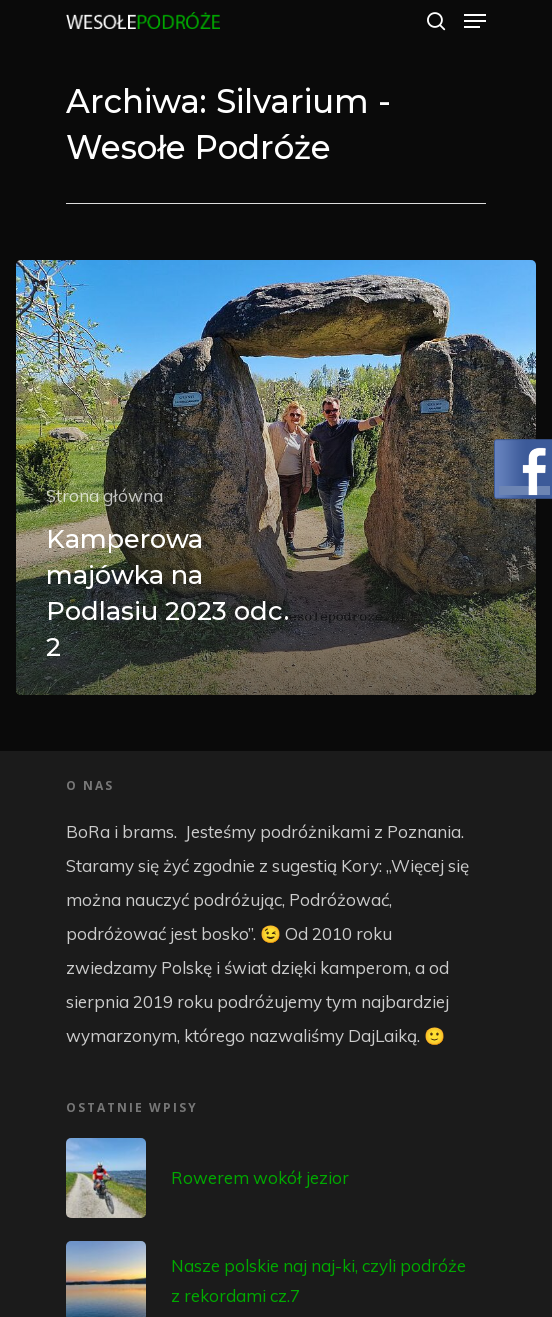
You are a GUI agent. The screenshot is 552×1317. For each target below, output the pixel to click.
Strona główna (104, 495)
